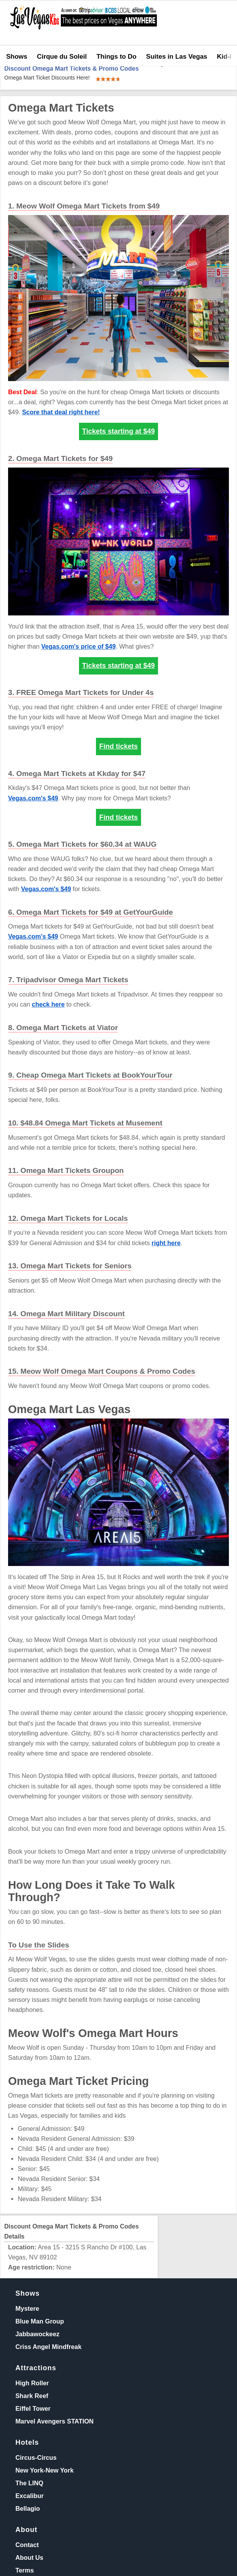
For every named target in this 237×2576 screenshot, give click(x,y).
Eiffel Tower (32, 2408)
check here (48, 1004)
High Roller (32, 2382)
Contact (27, 2544)
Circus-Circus (36, 2457)
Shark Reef (31, 2395)
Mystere (27, 2308)
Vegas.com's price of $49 (78, 646)
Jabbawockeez (37, 2333)
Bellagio (27, 2508)
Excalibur (29, 2495)
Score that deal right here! (61, 411)
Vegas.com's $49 (33, 798)
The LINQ (29, 2482)
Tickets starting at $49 (118, 431)
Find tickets (118, 746)
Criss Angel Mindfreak (48, 2346)
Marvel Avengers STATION (54, 2421)
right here (165, 1242)
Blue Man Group (39, 2321)
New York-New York (44, 2470)
